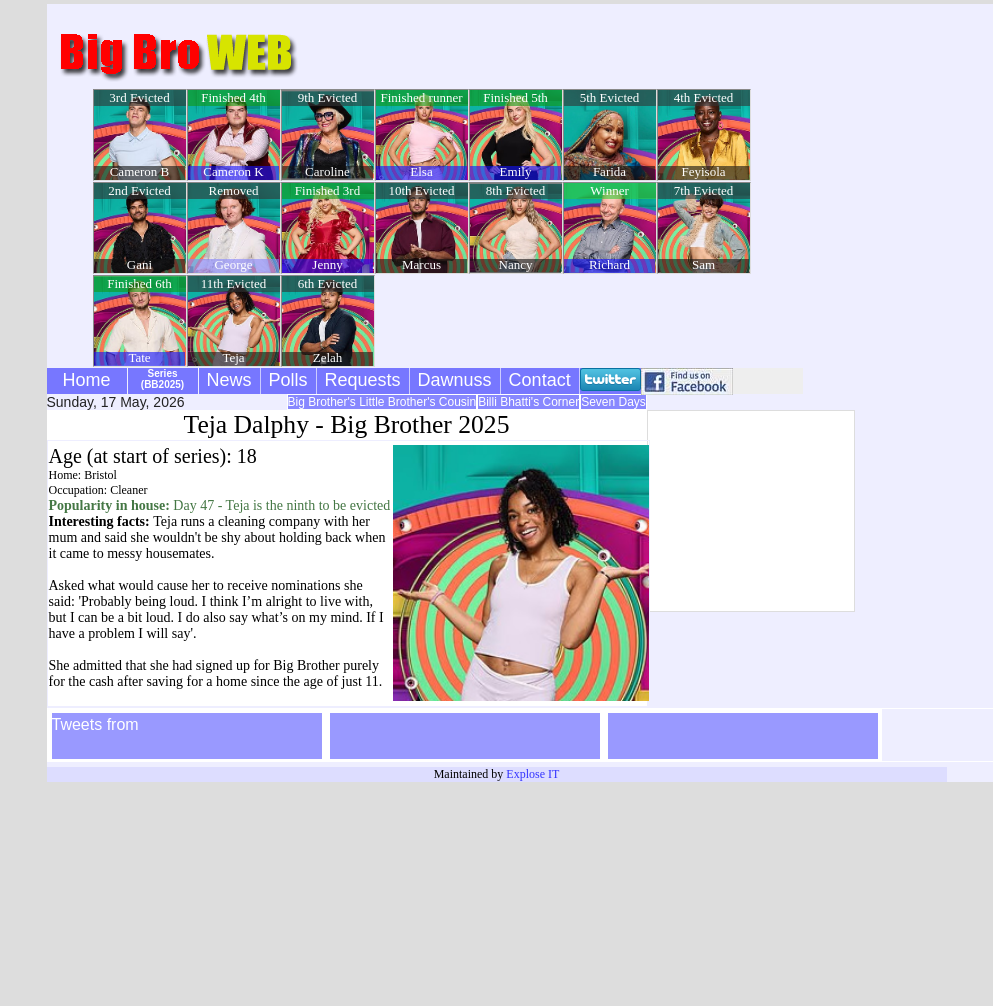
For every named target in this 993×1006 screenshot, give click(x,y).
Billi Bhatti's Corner (528, 402)
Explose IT (532, 774)
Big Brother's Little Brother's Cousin (382, 402)
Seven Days (613, 402)
